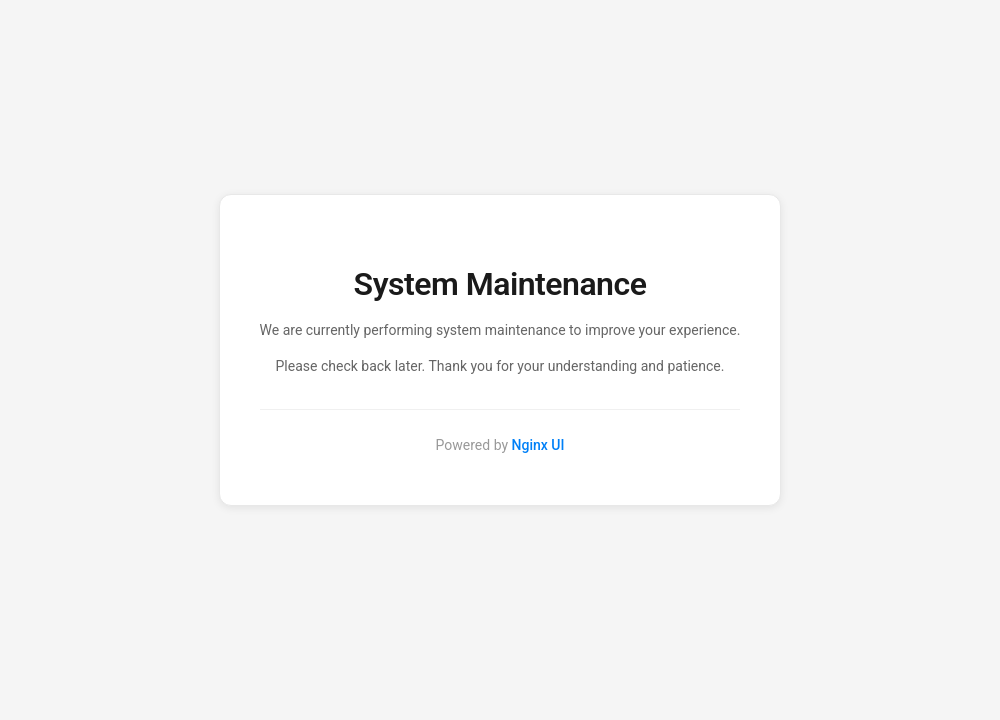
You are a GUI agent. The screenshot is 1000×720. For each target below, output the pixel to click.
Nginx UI (538, 445)
